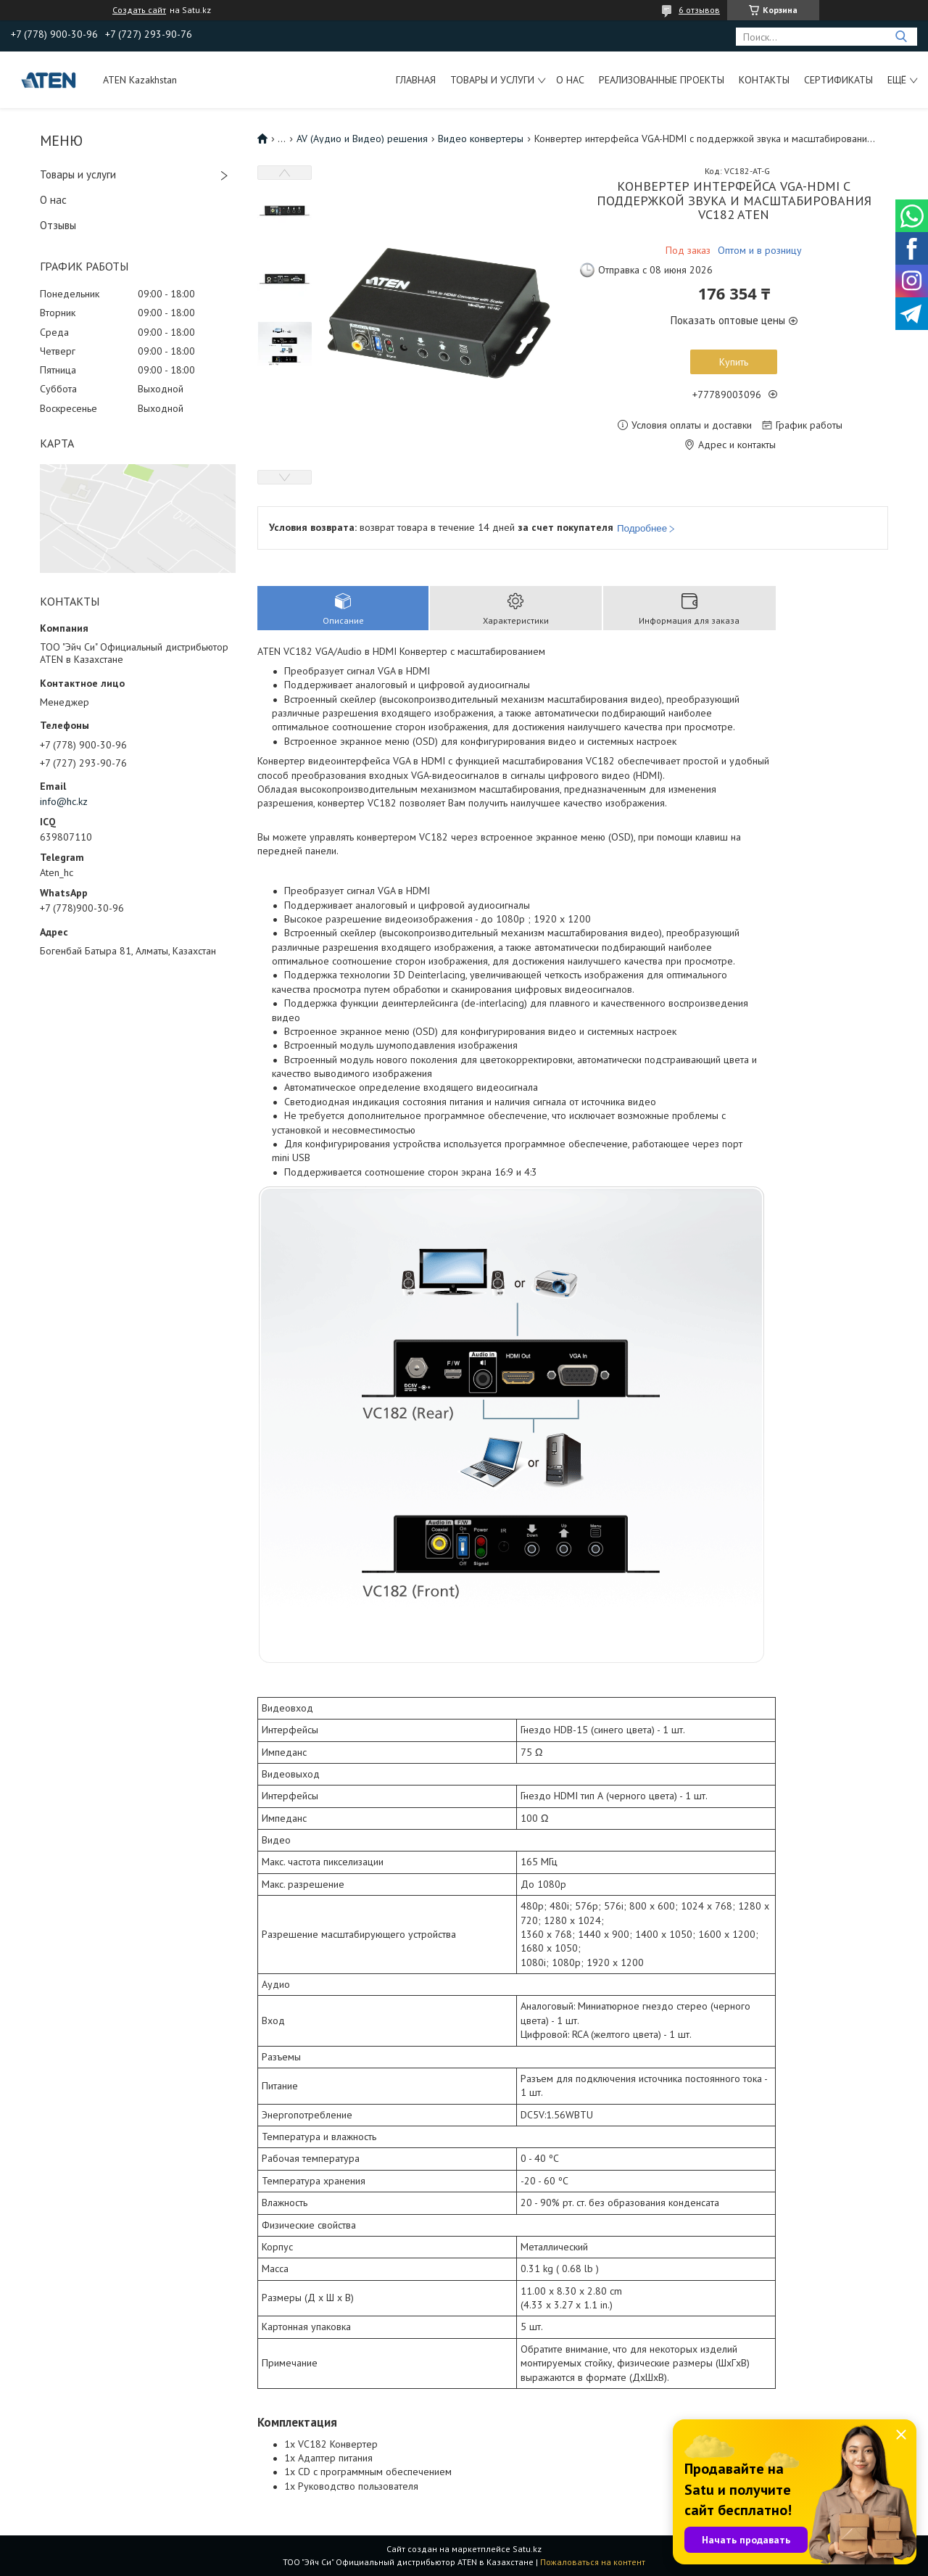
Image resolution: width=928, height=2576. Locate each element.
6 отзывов (699, 9)
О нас (570, 79)
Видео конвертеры (480, 138)
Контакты (764, 79)
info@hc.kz (64, 801)
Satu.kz (527, 2548)
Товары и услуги (492, 79)
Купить (733, 361)
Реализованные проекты (661, 79)
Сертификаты (838, 79)
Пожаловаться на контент (592, 2561)
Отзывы (58, 225)
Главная (416, 79)
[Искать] (900, 37)
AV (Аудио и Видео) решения (362, 138)
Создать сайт (139, 10)
